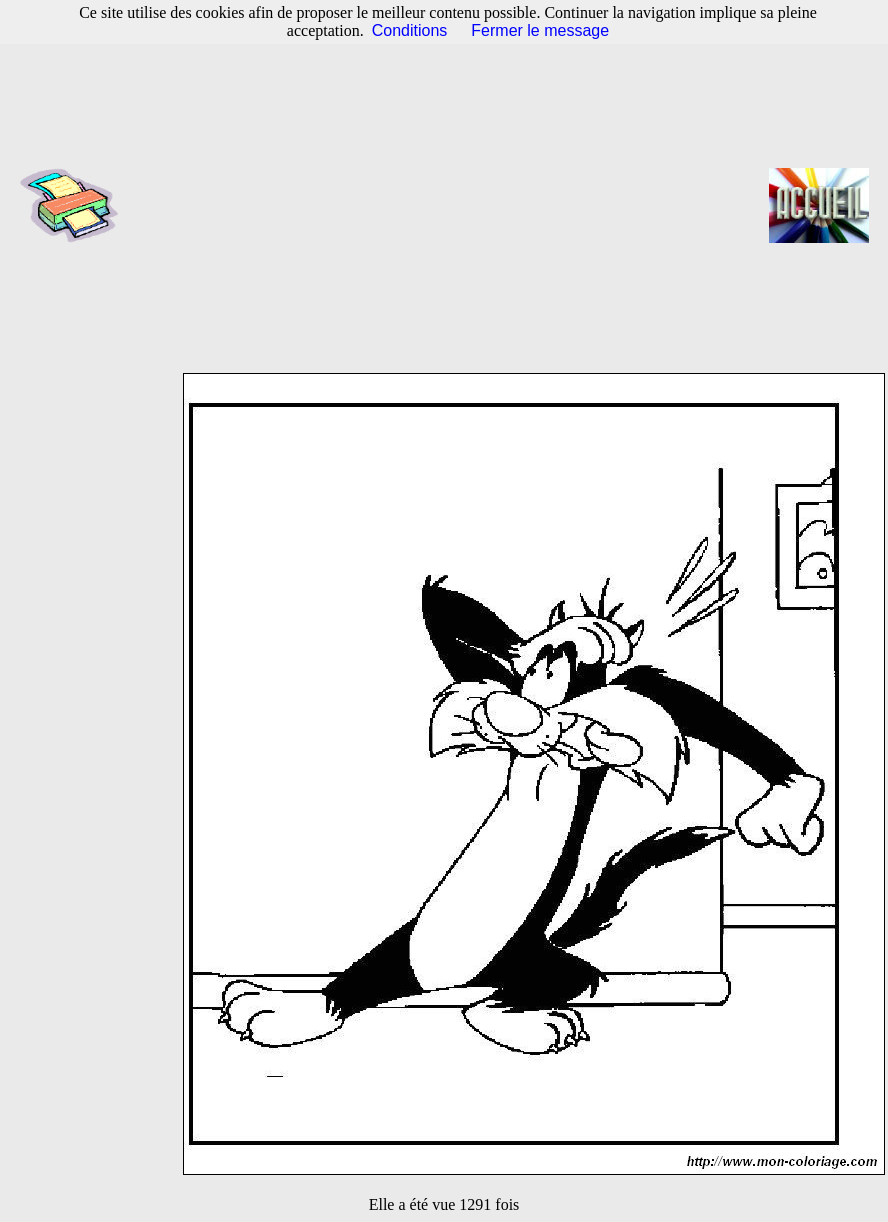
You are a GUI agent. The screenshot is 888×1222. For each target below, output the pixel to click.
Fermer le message (540, 30)
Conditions (410, 30)
